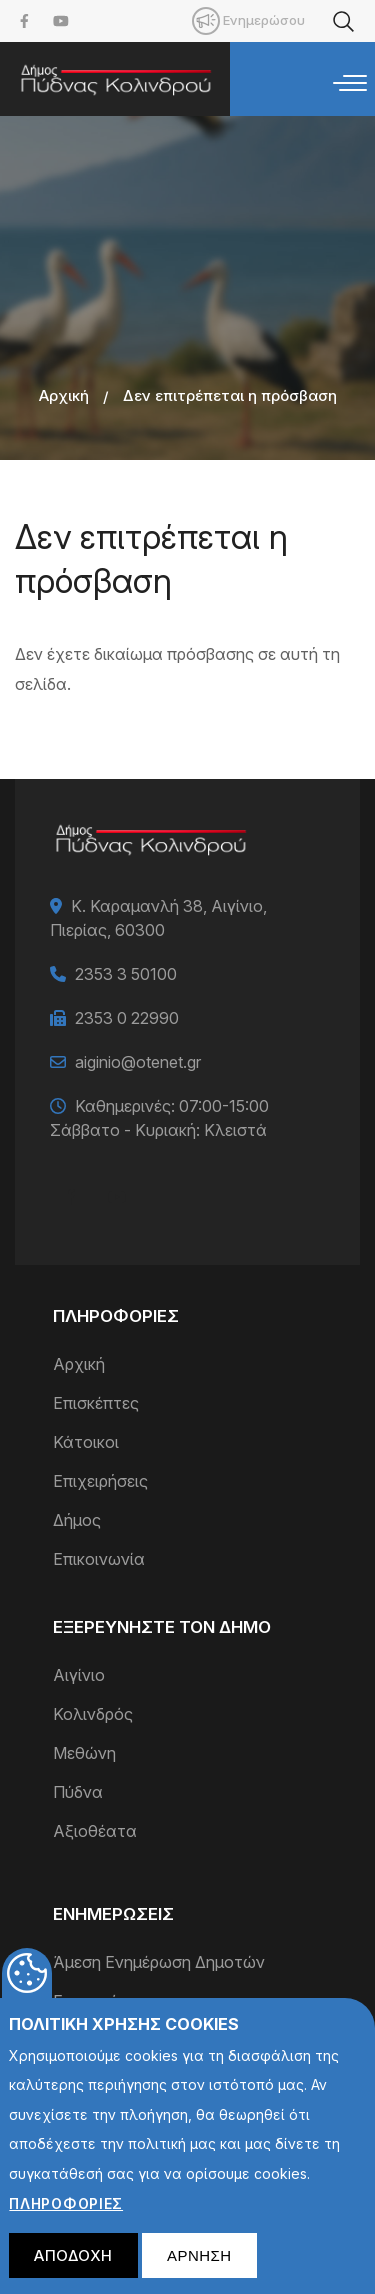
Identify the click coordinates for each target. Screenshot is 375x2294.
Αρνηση (199, 2269)
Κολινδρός (93, 1714)
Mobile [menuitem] (206, 21)
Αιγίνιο (79, 1675)
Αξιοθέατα (95, 1831)
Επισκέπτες (96, 1403)
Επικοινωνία (99, 1559)
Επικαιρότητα (105, 2001)
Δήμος (77, 1520)
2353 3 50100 (126, 974)
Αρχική (64, 395)
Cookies (27, 1987)
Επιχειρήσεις (100, 1481)
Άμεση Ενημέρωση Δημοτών (159, 1962)
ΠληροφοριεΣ (66, 2217)
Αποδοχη (73, 2269)
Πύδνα (78, 1792)
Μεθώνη (84, 1753)
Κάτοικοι (86, 1442)
